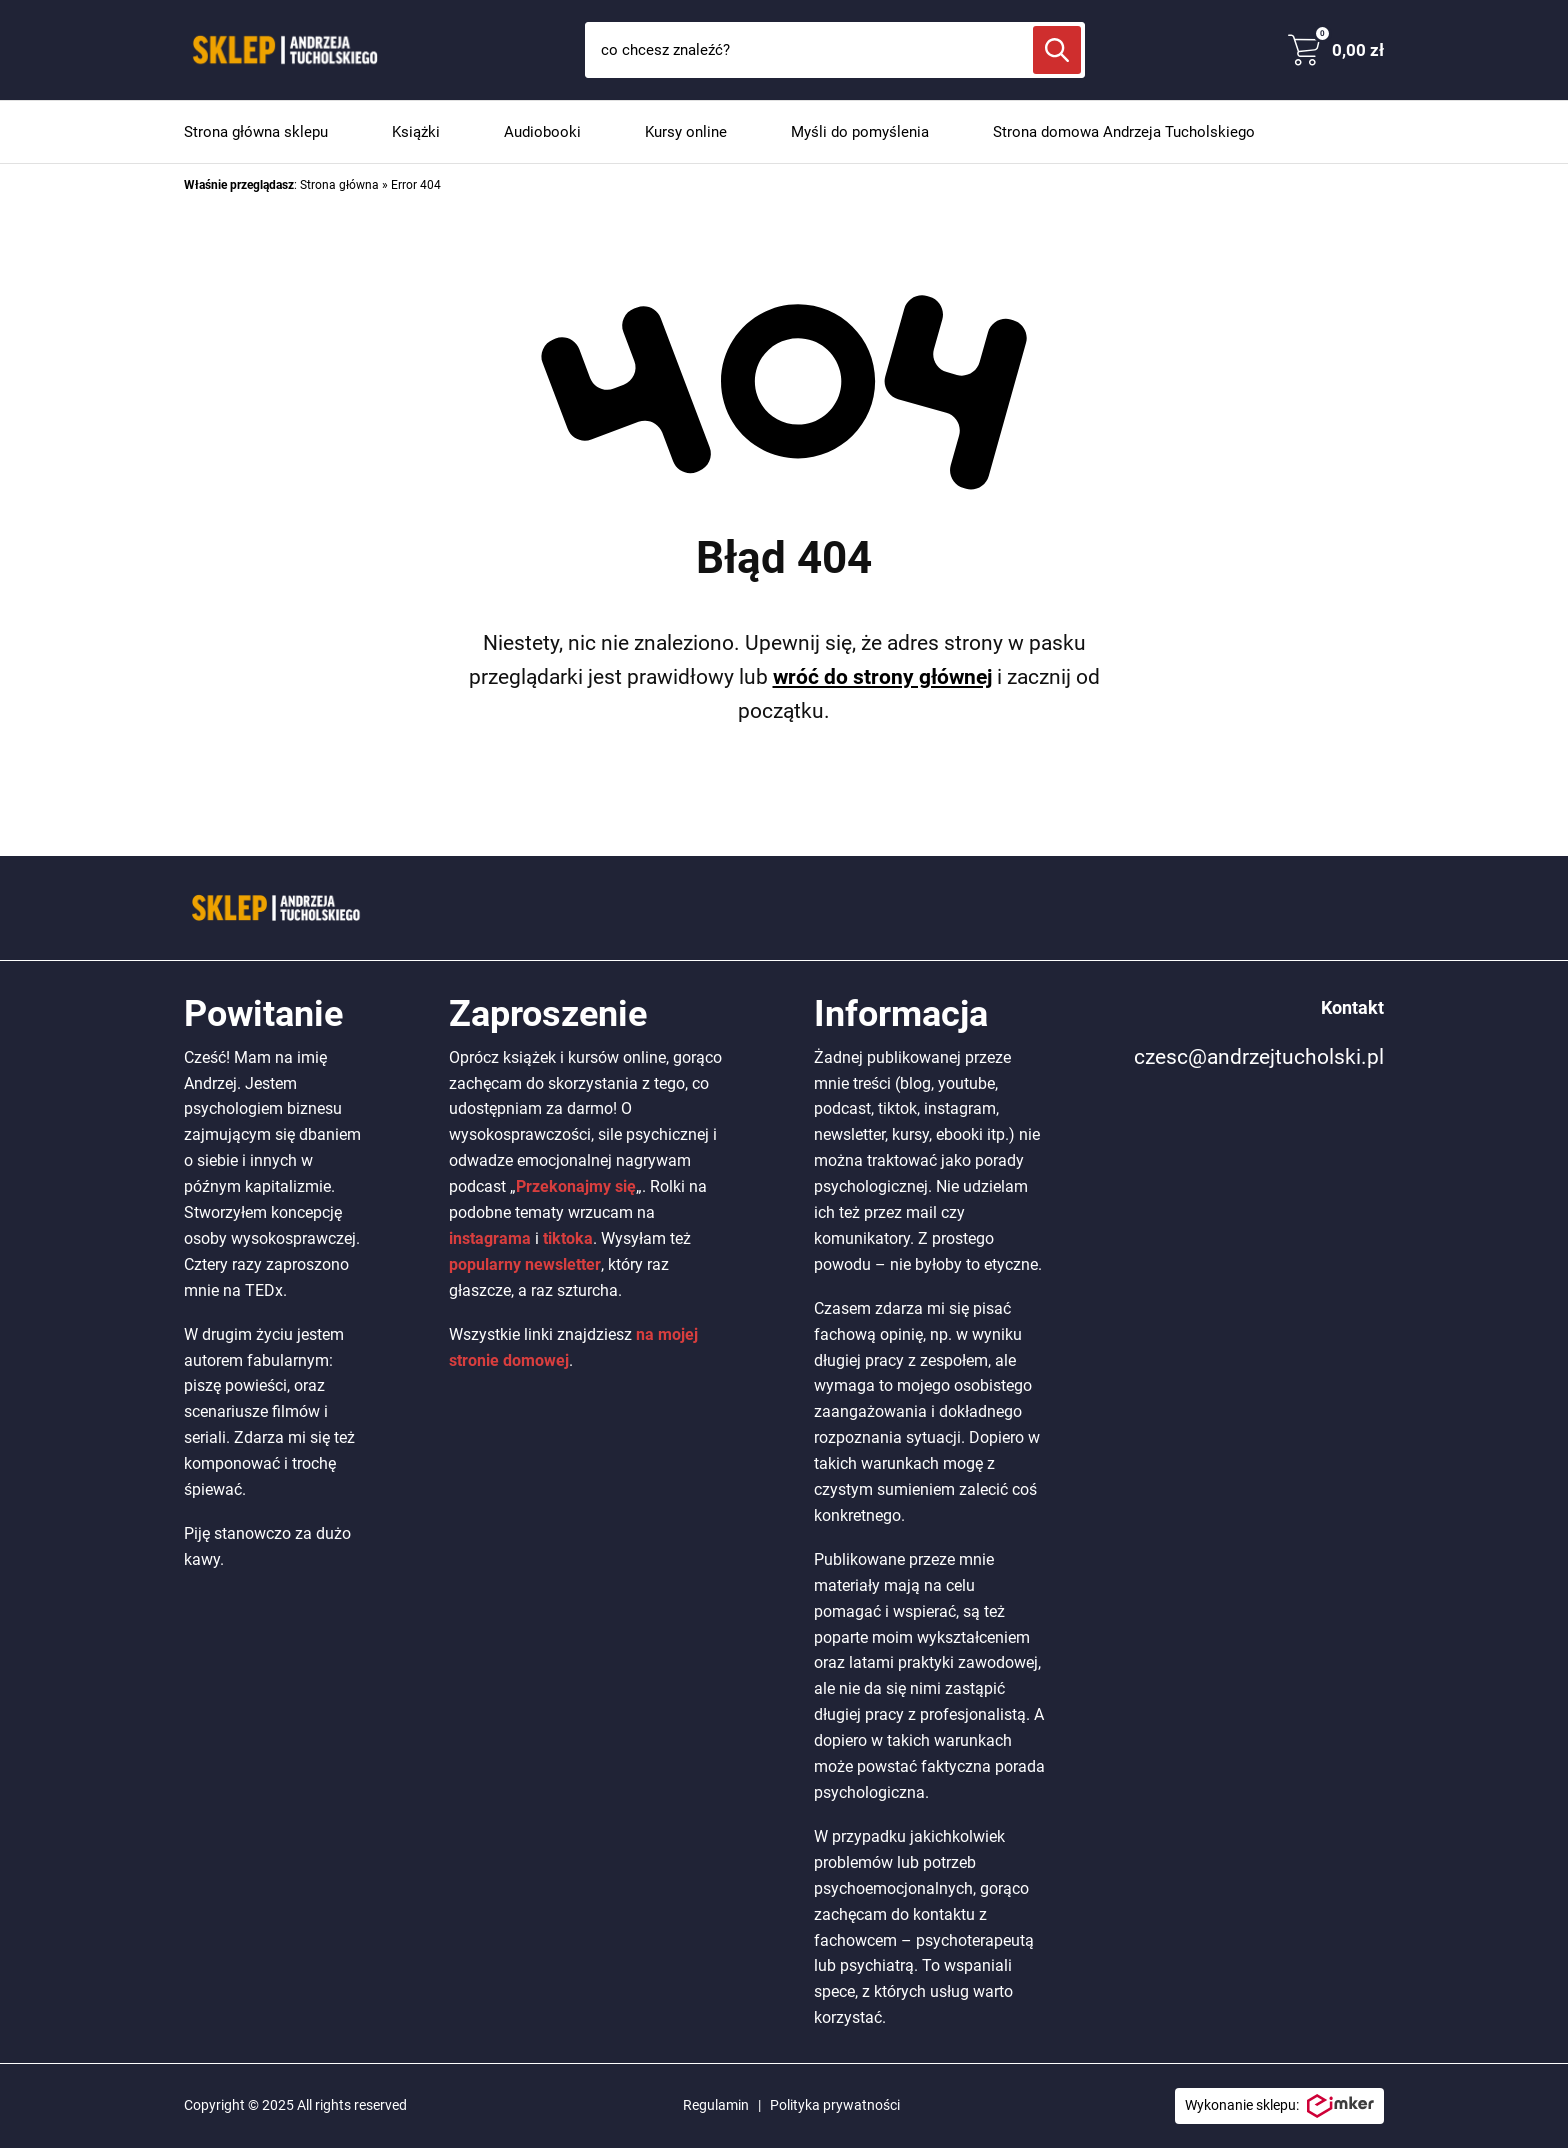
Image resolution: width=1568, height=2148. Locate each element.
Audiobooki (542, 132)
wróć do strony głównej (882, 677)
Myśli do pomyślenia (860, 132)
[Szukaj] (1057, 50)
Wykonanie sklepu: (1279, 2106)
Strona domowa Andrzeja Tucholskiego (1124, 132)
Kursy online (686, 132)
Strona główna (339, 185)
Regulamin (716, 2105)
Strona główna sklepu (256, 132)
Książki (416, 132)
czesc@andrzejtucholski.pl (1259, 1057)
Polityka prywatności (835, 2105)
